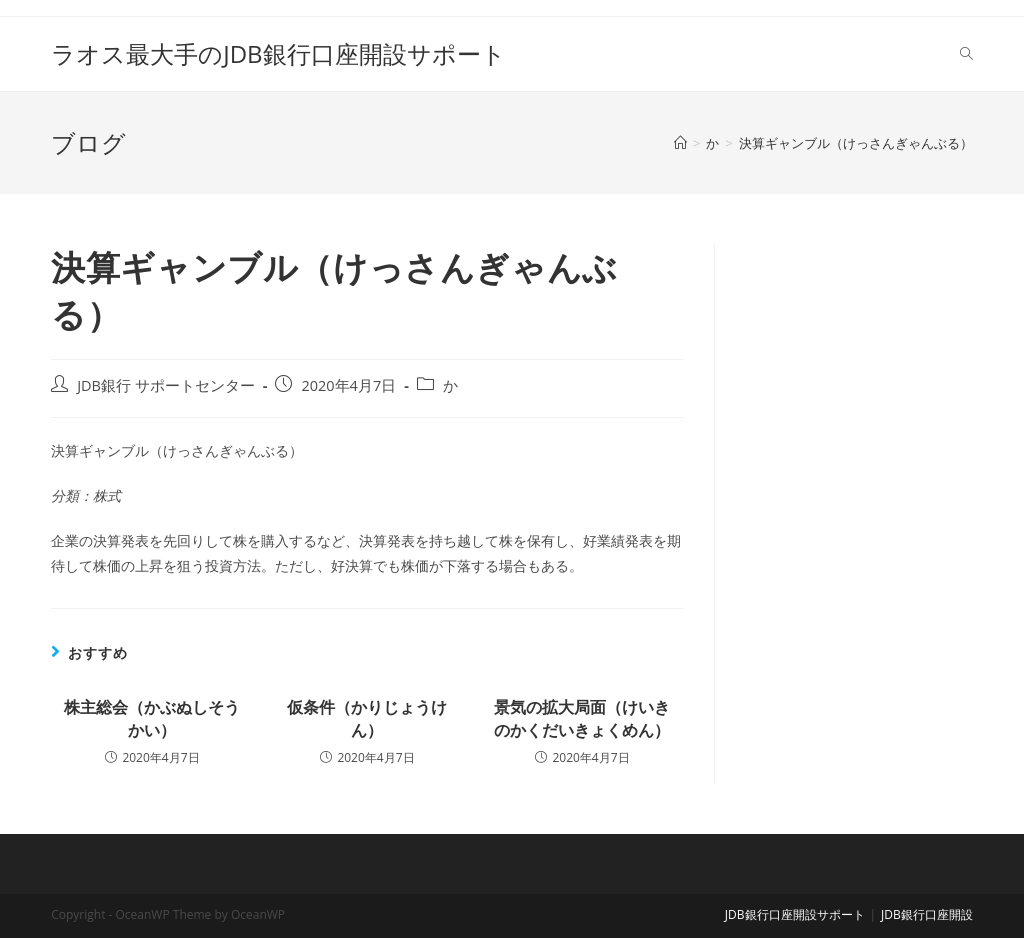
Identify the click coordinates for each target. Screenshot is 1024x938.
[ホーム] (680, 143)
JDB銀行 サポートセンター (166, 385)
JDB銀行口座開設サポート (795, 914)
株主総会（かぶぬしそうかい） (152, 718)
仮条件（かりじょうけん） (367, 718)
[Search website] (966, 54)
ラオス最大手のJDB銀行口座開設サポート (278, 53)
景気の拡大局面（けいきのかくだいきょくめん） (582, 718)
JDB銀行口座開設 (927, 914)
